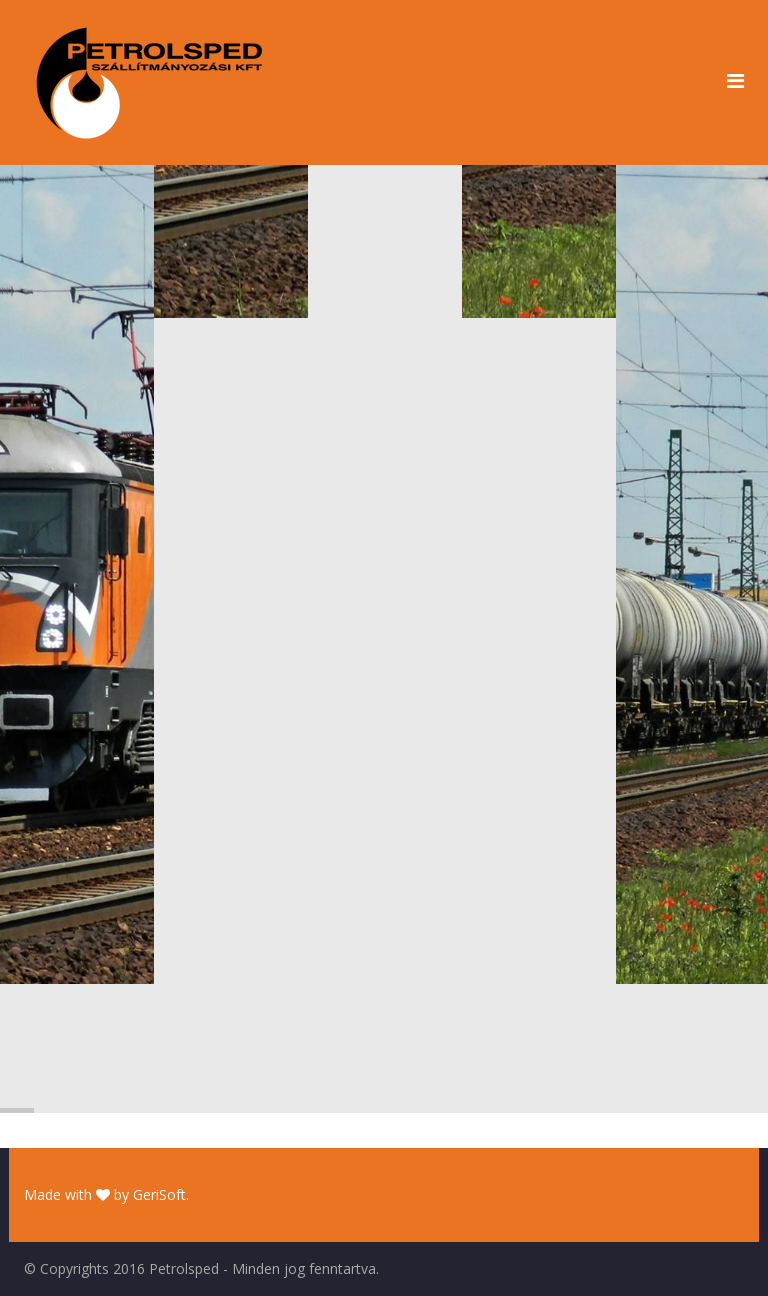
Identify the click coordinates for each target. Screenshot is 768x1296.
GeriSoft (159, 1194)
